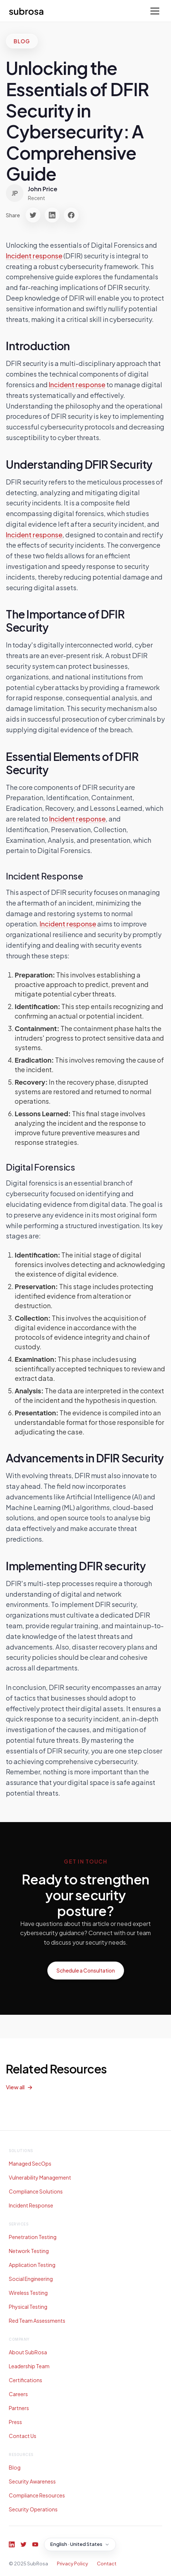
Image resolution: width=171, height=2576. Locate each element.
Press (15, 2422)
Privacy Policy (72, 2563)
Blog (15, 2467)
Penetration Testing (33, 2237)
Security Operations (33, 2509)
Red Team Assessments (37, 2320)
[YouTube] (35, 2544)
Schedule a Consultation (86, 1970)
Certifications (25, 2380)
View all (15, 2086)
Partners (19, 2408)
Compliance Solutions (36, 2191)
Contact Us (22, 2435)
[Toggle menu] (155, 11)
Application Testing (32, 2264)
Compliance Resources (37, 2495)
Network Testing (29, 2250)
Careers (18, 2394)
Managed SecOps (30, 2163)
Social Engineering (31, 2278)
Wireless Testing (28, 2292)
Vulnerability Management (40, 2177)
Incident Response (31, 2205)
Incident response (34, 255)
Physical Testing (28, 2306)
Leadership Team (29, 2366)
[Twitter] (23, 2544)
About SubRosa (28, 2352)
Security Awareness (32, 2481)
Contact (106, 2563)
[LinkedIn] (12, 2544)
